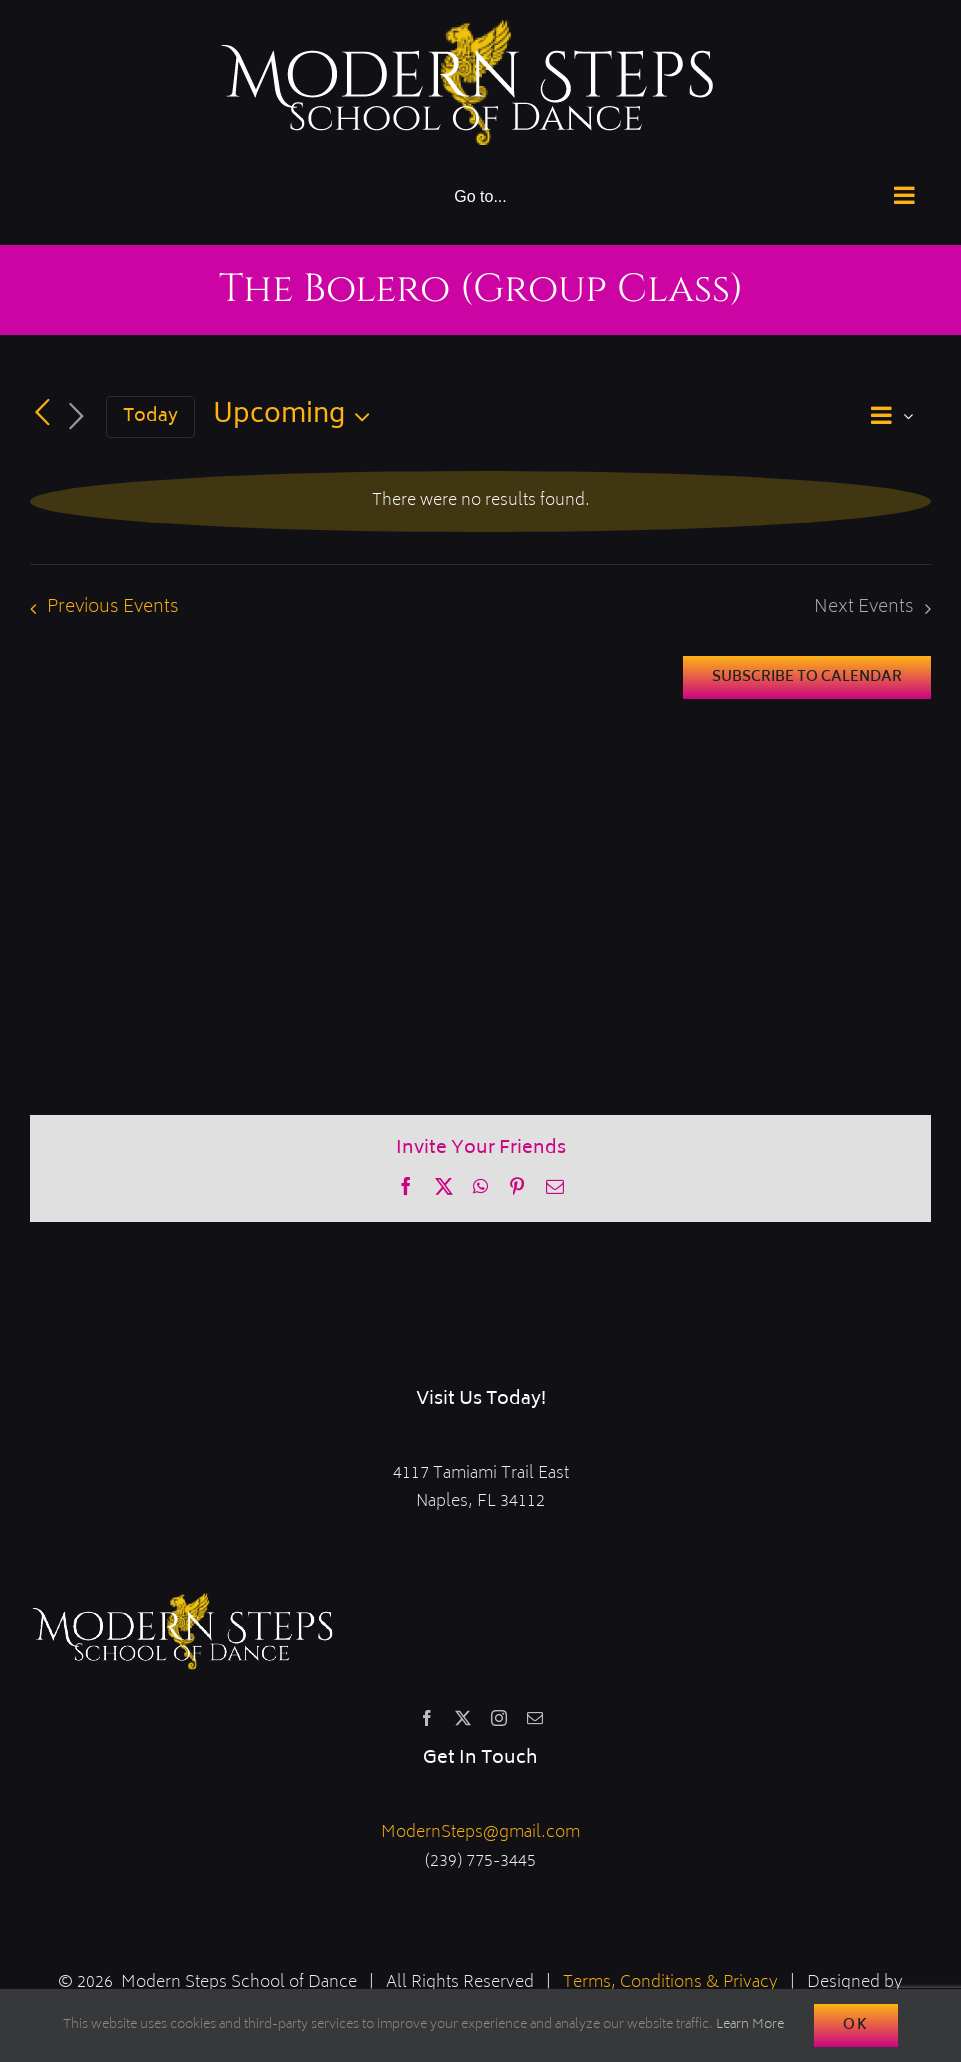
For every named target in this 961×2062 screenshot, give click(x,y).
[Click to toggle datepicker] (296, 417)
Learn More (750, 2025)
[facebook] (427, 1718)
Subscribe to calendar (807, 677)
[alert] (480, 501)
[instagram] (499, 1718)
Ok (856, 2025)
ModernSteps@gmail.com (480, 1833)
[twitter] (463, 1718)
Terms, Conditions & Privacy (670, 1983)
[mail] (535, 1718)
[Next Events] (76, 417)
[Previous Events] (42, 414)
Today (150, 417)
